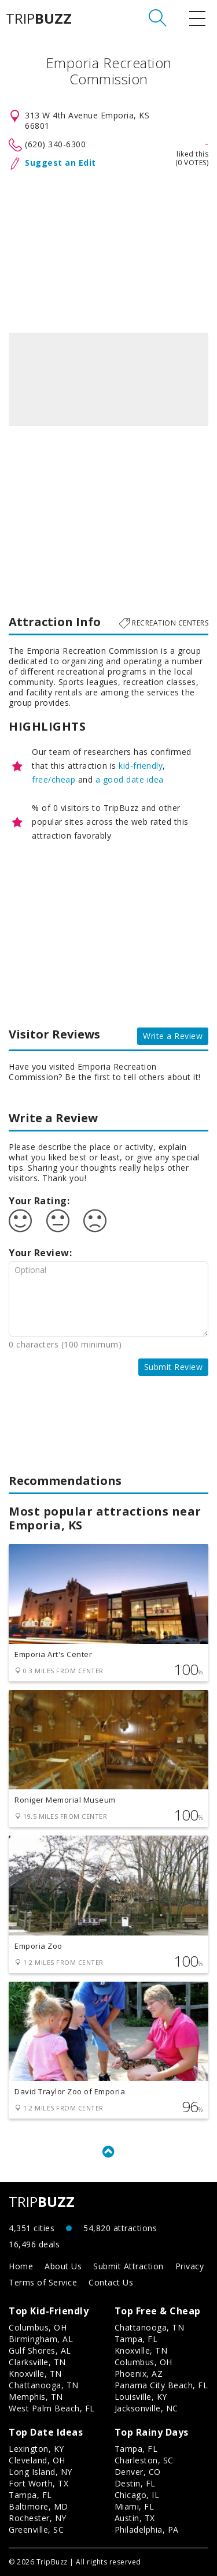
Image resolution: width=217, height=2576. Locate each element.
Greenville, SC (36, 2529)
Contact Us (111, 2282)
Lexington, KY (36, 2448)
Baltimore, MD (38, 2506)
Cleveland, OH (37, 2460)
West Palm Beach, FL (52, 2408)
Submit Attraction (128, 2266)
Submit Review (173, 1366)
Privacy (189, 2266)
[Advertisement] (108, 249)
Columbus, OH (38, 2327)
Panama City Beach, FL (161, 2385)
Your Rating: (39, 1201)
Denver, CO (138, 2471)
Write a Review (173, 1035)
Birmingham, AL (41, 2338)
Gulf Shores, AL (40, 2350)
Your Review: (40, 1253)
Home (21, 2266)
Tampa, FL (136, 2338)
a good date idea (129, 779)
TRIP (39, 18)
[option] (108, 379)
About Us (63, 2266)
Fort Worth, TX (38, 2483)
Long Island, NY (40, 2471)
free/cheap (53, 779)
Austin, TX (135, 2517)
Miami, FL (135, 2506)
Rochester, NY (38, 2517)
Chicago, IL (137, 2494)
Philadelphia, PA (147, 2529)
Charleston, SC (144, 2460)
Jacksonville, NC (146, 2408)
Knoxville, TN (35, 2373)
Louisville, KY (141, 2396)
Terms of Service (43, 2282)
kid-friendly (141, 765)
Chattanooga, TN (44, 2385)
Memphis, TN (36, 2396)
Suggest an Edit (60, 162)
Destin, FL (135, 2483)
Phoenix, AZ (139, 2373)
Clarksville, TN (37, 2362)
